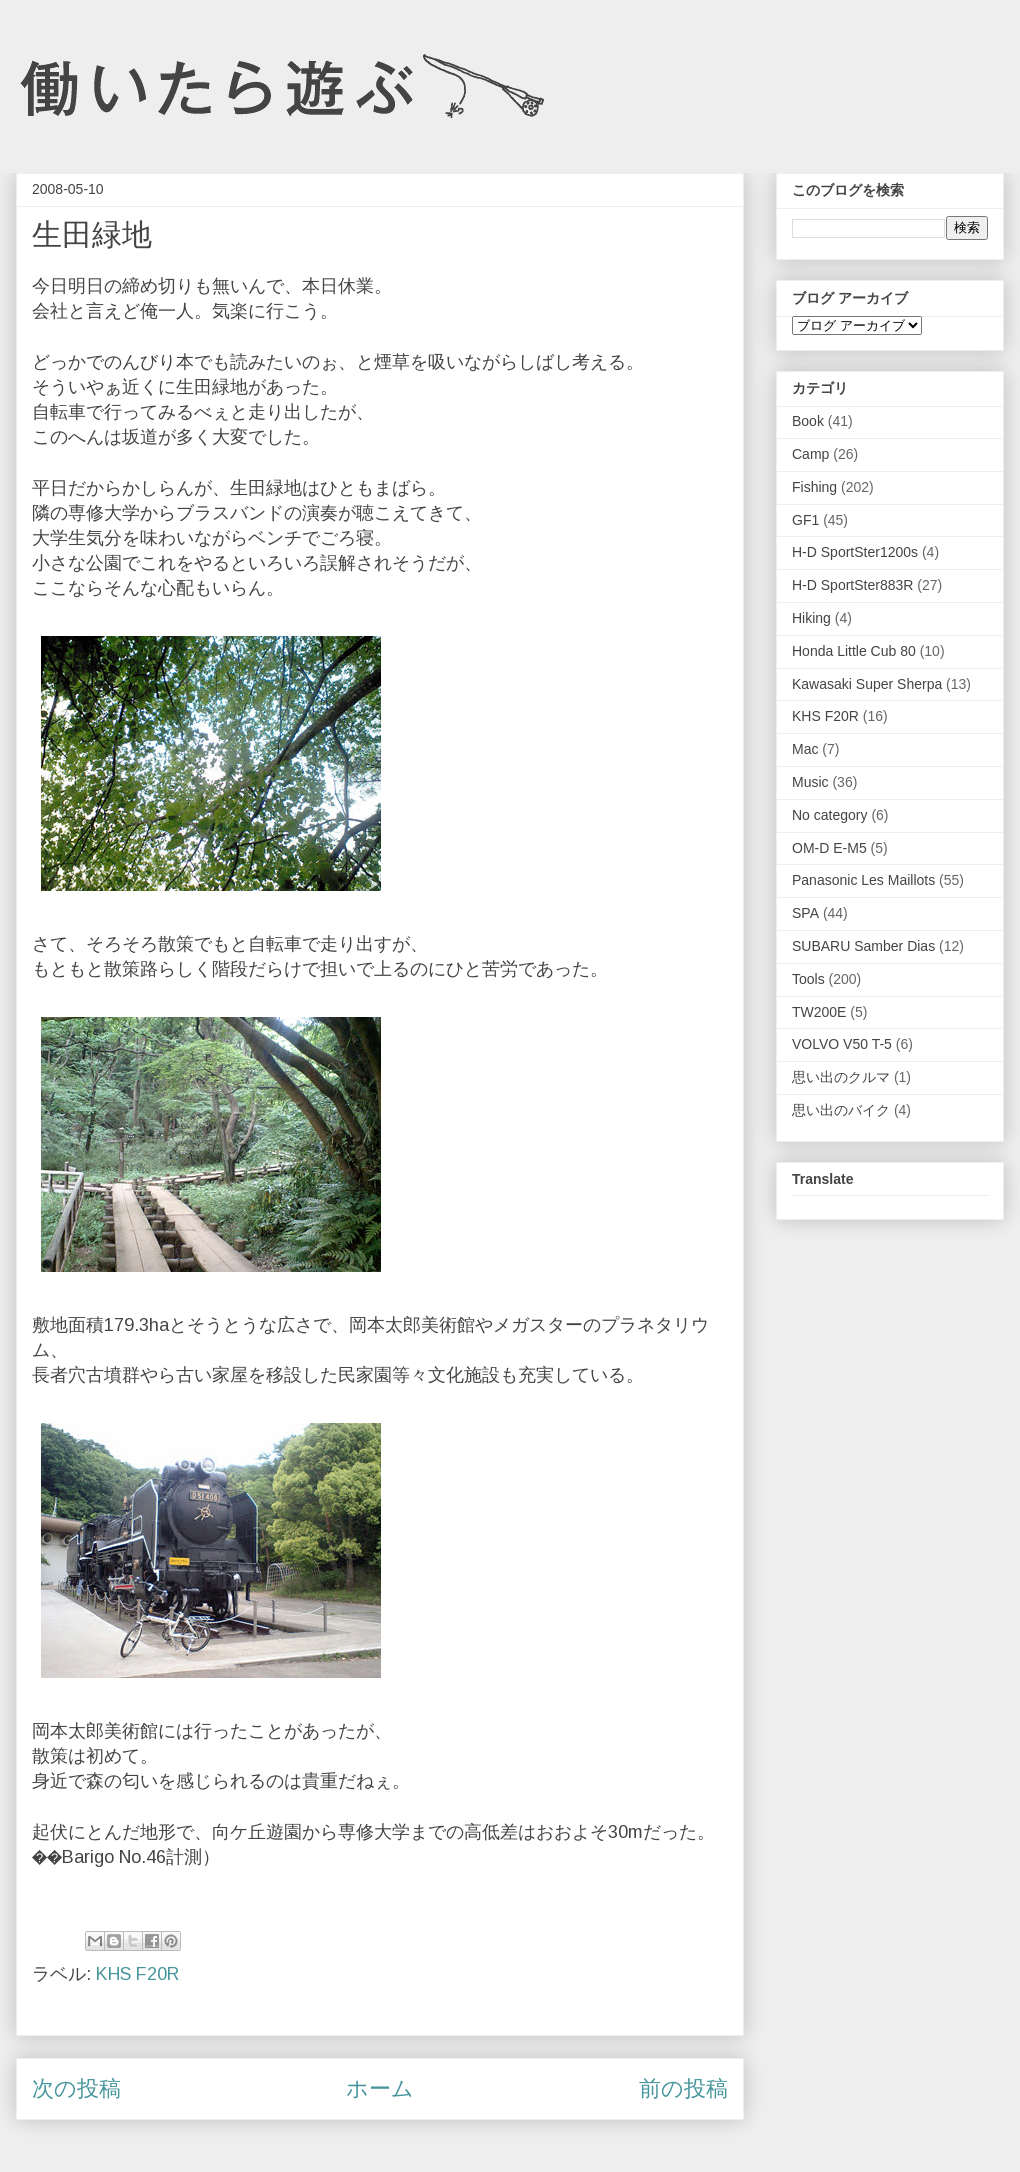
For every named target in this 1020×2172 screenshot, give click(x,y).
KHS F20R (137, 1974)
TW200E (819, 1012)
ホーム (380, 2088)
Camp (810, 454)
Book (808, 421)
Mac (805, 749)
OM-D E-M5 (829, 848)
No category (829, 815)
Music (810, 782)
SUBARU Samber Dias (863, 946)
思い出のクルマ (841, 1077)
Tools (808, 979)
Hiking (811, 618)
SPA (805, 913)
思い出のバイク (841, 1110)
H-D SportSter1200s (855, 552)
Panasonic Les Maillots (863, 880)
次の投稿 (76, 2088)
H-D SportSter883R (852, 585)
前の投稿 (683, 2088)
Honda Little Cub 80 (854, 651)
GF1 (805, 520)
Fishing (814, 487)
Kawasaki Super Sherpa (867, 684)
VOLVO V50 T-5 (842, 1044)
